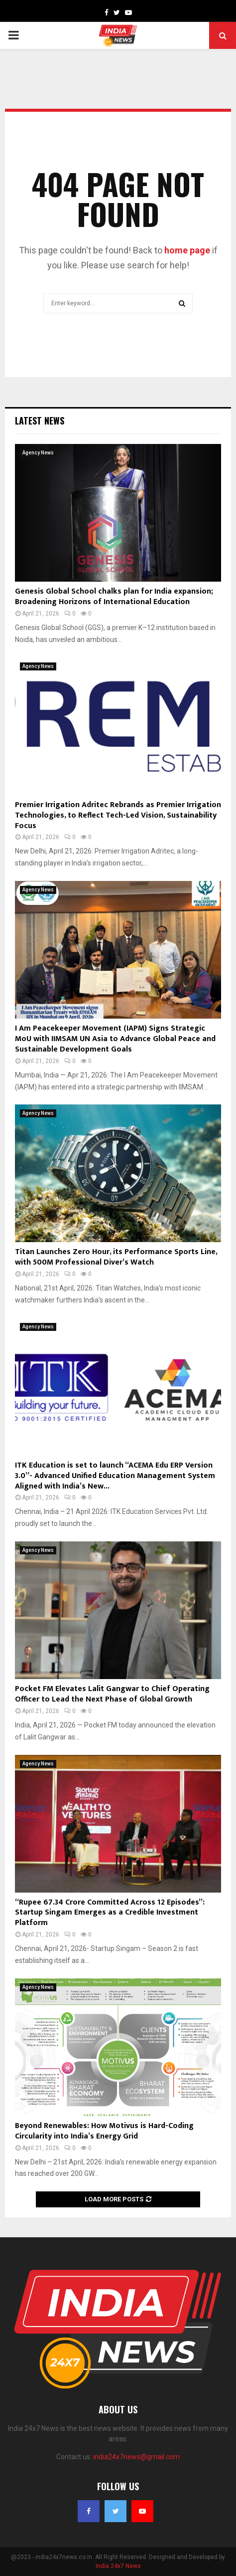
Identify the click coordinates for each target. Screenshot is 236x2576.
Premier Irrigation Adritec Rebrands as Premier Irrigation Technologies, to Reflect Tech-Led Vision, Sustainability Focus (118, 815)
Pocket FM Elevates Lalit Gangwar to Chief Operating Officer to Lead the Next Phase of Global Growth (112, 1694)
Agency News (38, 452)
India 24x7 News (118, 2566)
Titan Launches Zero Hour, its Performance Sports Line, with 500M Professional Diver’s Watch (116, 1257)
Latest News (39, 420)
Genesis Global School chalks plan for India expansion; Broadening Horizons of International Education (114, 597)
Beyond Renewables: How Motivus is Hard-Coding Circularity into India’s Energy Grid (104, 2131)
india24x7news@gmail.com (136, 2457)
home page (187, 250)
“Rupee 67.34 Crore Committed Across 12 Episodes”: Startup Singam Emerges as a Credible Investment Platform (110, 1913)
